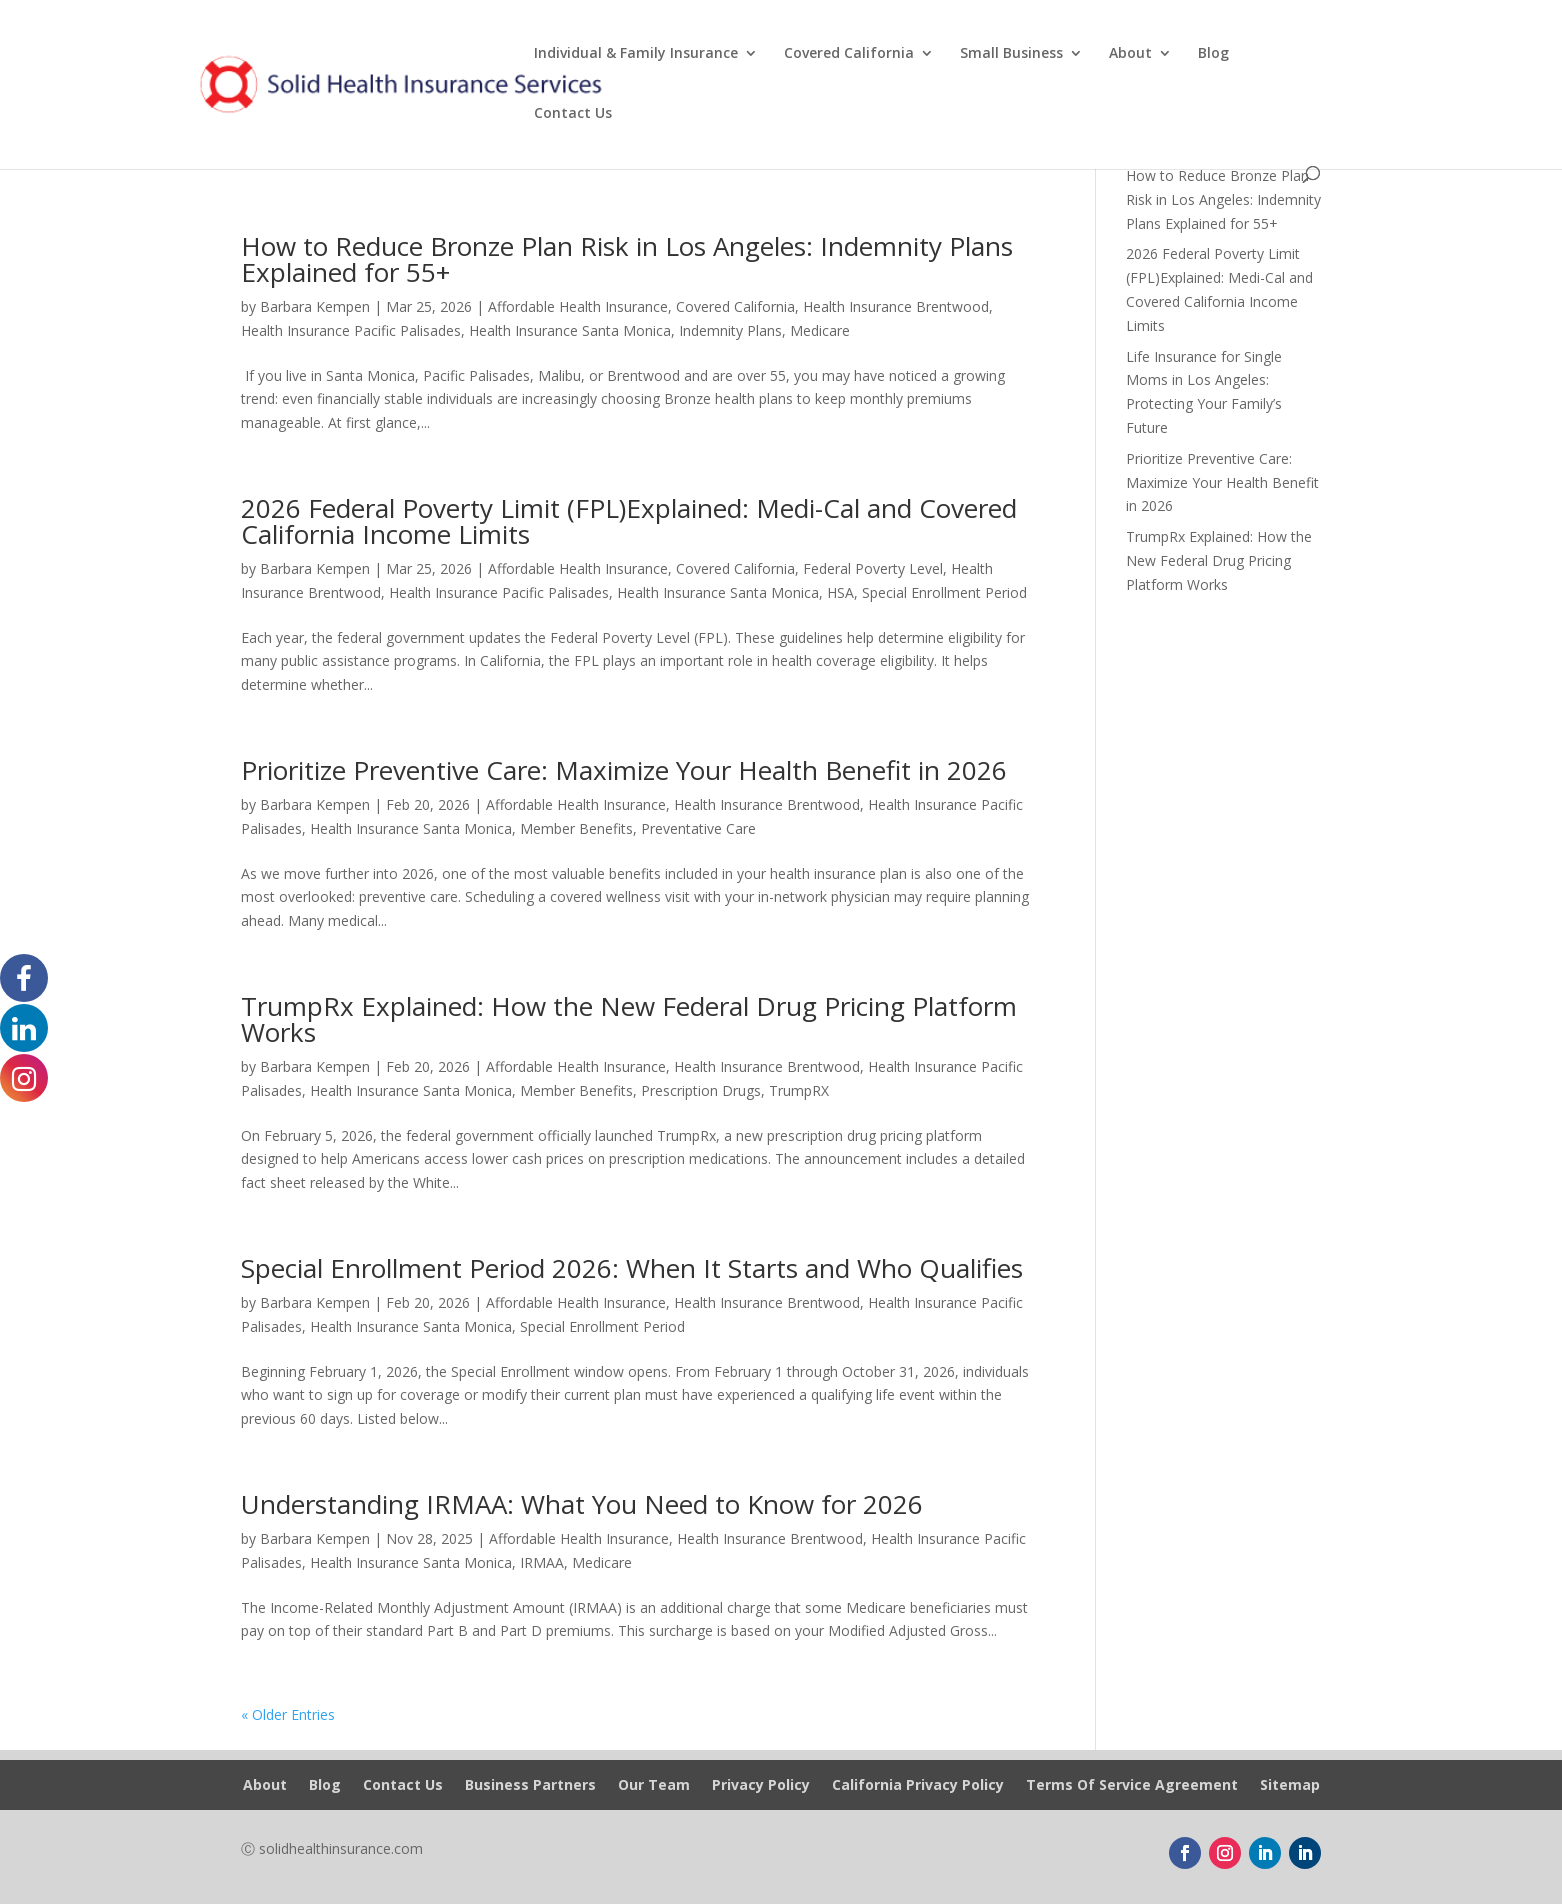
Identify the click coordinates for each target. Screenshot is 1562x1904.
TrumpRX (799, 1090)
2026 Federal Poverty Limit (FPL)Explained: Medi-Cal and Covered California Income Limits (629, 521)
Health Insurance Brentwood (896, 306)
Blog (1213, 54)
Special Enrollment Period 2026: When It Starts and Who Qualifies (632, 1268)
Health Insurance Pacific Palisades (351, 330)
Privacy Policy (761, 1786)
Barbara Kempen (315, 306)
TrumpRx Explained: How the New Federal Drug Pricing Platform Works (629, 1019)
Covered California (849, 54)
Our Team (654, 1786)
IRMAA (542, 1562)
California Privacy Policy (918, 1786)
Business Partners (530, 1786)
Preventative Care (698, 828)
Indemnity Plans (730, 330)
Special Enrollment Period (944, 592)
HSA (840, 592)
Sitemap (1290, 1786)
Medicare (820, 330)
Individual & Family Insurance (636, 54)
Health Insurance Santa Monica (570, 330)
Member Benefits (576, 828)
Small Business (1011, 54)
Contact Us (573, 114)
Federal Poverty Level (873, 568)
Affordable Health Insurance (578, 306)
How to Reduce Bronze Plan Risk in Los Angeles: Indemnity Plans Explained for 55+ (627, 259)
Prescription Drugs (701, 1090)
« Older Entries (288, 1714)
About (1130, 54)
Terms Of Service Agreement (1132, 1786)
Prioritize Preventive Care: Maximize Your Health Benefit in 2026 (624, 770)
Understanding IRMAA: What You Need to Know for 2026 (582, 1504)
